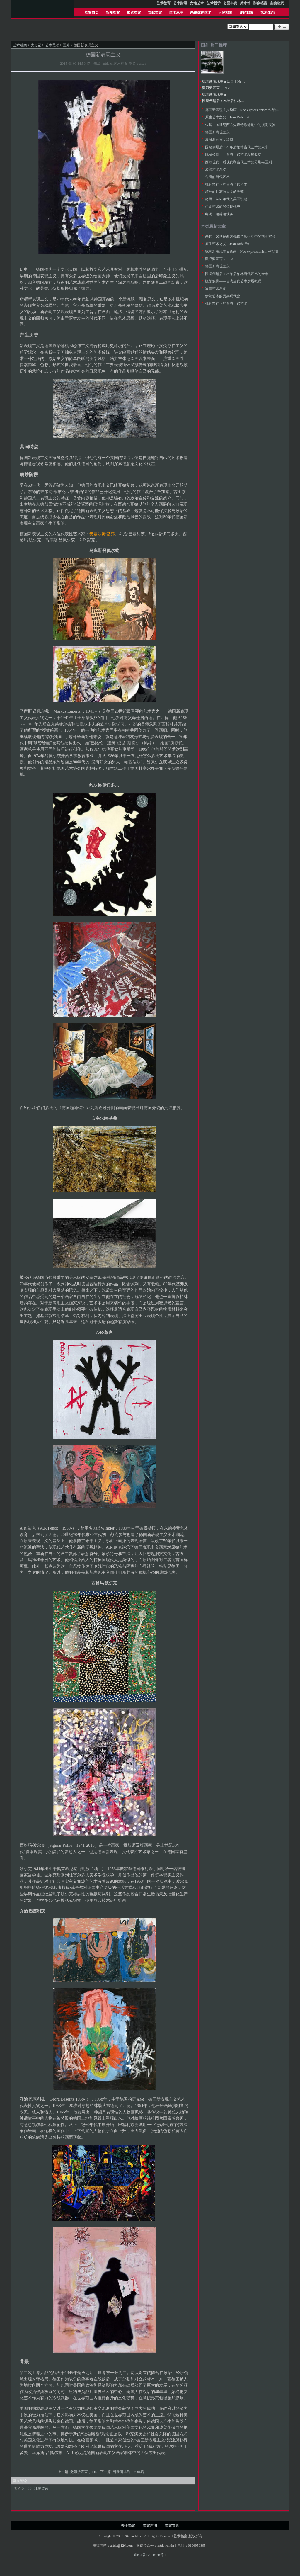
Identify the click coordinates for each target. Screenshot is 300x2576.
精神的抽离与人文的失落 (224, 192)
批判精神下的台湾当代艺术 (226, 184)
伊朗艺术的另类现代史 (222, 207)
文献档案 (155, 13)
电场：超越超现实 (219, 214)
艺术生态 (267, 13)
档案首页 (92, 13)
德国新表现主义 (214, 94)
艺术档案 (20, 45)
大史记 (36, 45)
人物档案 (225, 13)
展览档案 (134, 13)
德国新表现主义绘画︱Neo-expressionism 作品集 (239, 81)
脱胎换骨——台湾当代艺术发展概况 (233, 154)
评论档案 (246, 13)
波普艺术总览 (215, 169)
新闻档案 (113, 13)
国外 (66, 45)
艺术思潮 (176, 13)
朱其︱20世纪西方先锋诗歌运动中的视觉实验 (240, 125)
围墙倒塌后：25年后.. (129, 2472)
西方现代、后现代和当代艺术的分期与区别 (238, 162)
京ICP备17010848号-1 (150, 2555)
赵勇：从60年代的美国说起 (226, 199)
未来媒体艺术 (200, 13)
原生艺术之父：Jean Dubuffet (227, 117)
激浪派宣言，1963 (84, 2472)
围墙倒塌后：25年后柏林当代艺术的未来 (233, 101)
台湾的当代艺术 (217, 177)
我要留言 (41, 2489)
